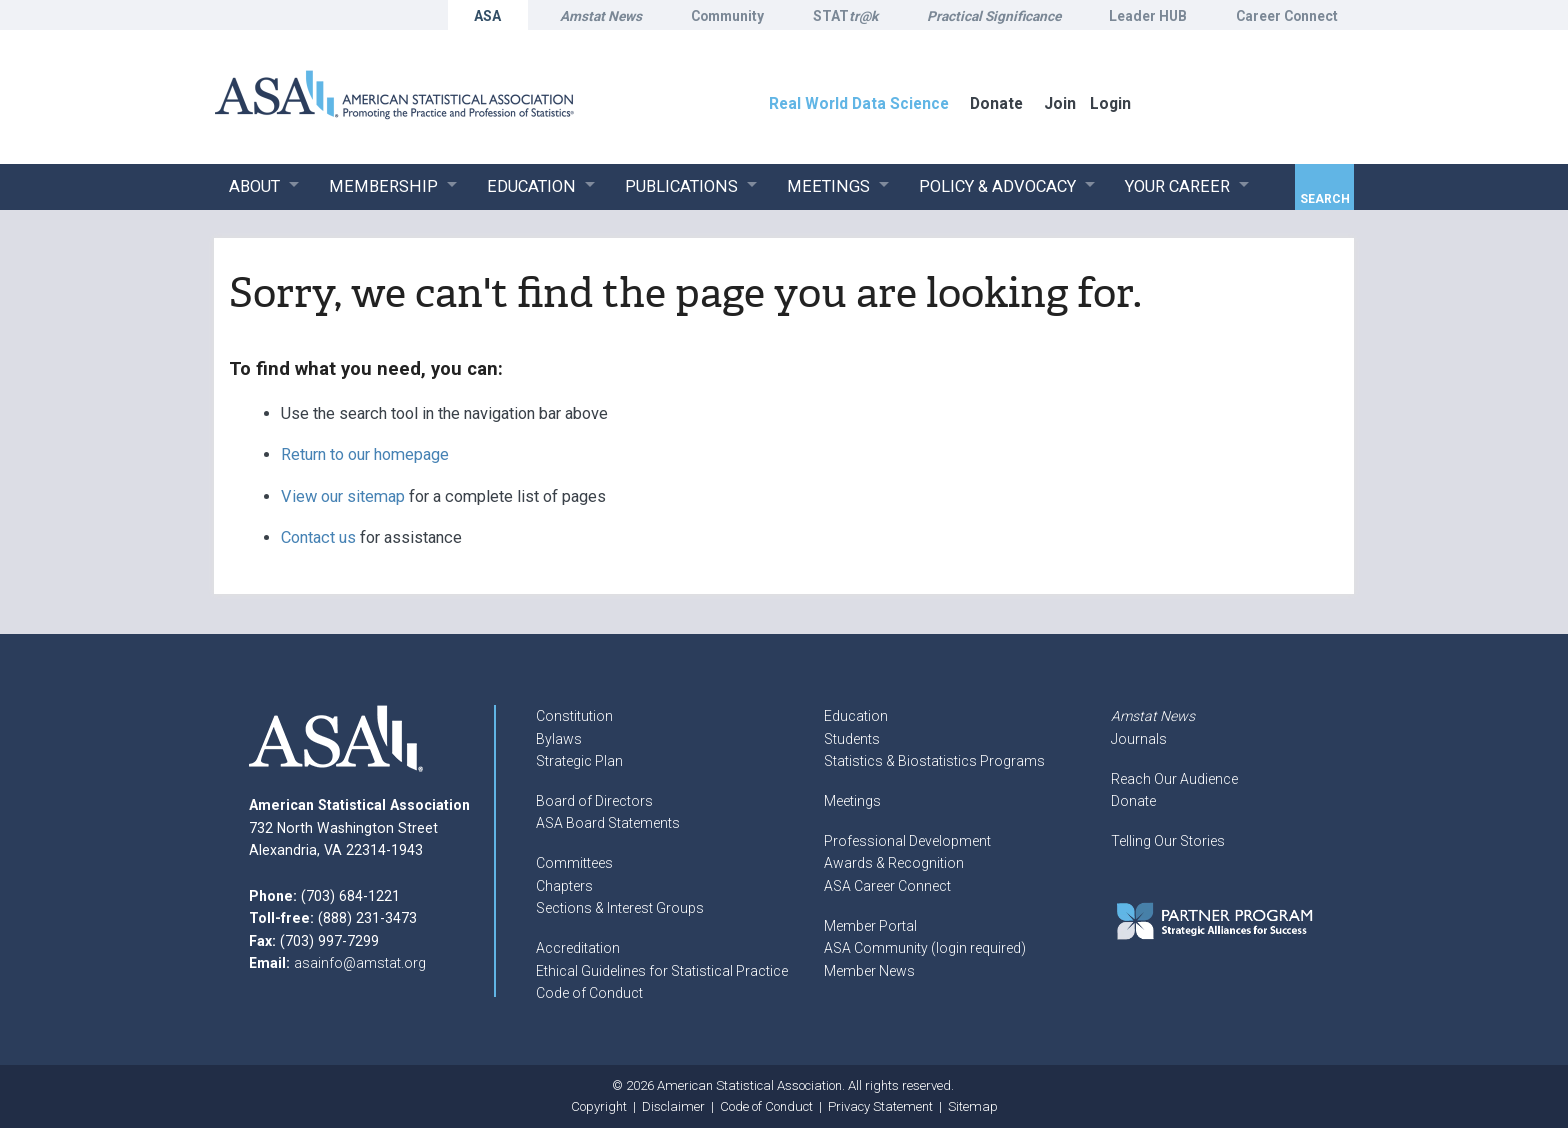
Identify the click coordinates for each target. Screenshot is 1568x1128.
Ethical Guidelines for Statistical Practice (662, 971)
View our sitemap (343, 496)
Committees (574, 863)
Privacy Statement (880, 1106)
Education (856, 716)
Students (852, 739)
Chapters (564, 886)
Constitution (574, 716)
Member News (869, 971)
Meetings (852, 801)
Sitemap (973, 1106)
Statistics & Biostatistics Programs (934, 761)
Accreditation (578, 948)
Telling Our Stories (1168, 841)
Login (1110, 103)
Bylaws (559, 739)
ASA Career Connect (887, 886)
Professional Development (907, 841)
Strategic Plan (579, 761)
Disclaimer (673, 1106)
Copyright (599, 1106)
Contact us (318, 537)
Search (1325, 199)
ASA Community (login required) (925, 948)
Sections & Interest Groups (620, 908)
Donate (1133, 801)
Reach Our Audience (1174, 779)
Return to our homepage (365, 454)
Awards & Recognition (894, 863)
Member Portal (870, 926)
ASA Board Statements (608, 823)
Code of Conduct (589, 993)
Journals (1139, 739)
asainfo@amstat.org (360, 963)
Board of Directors (594, 801)
